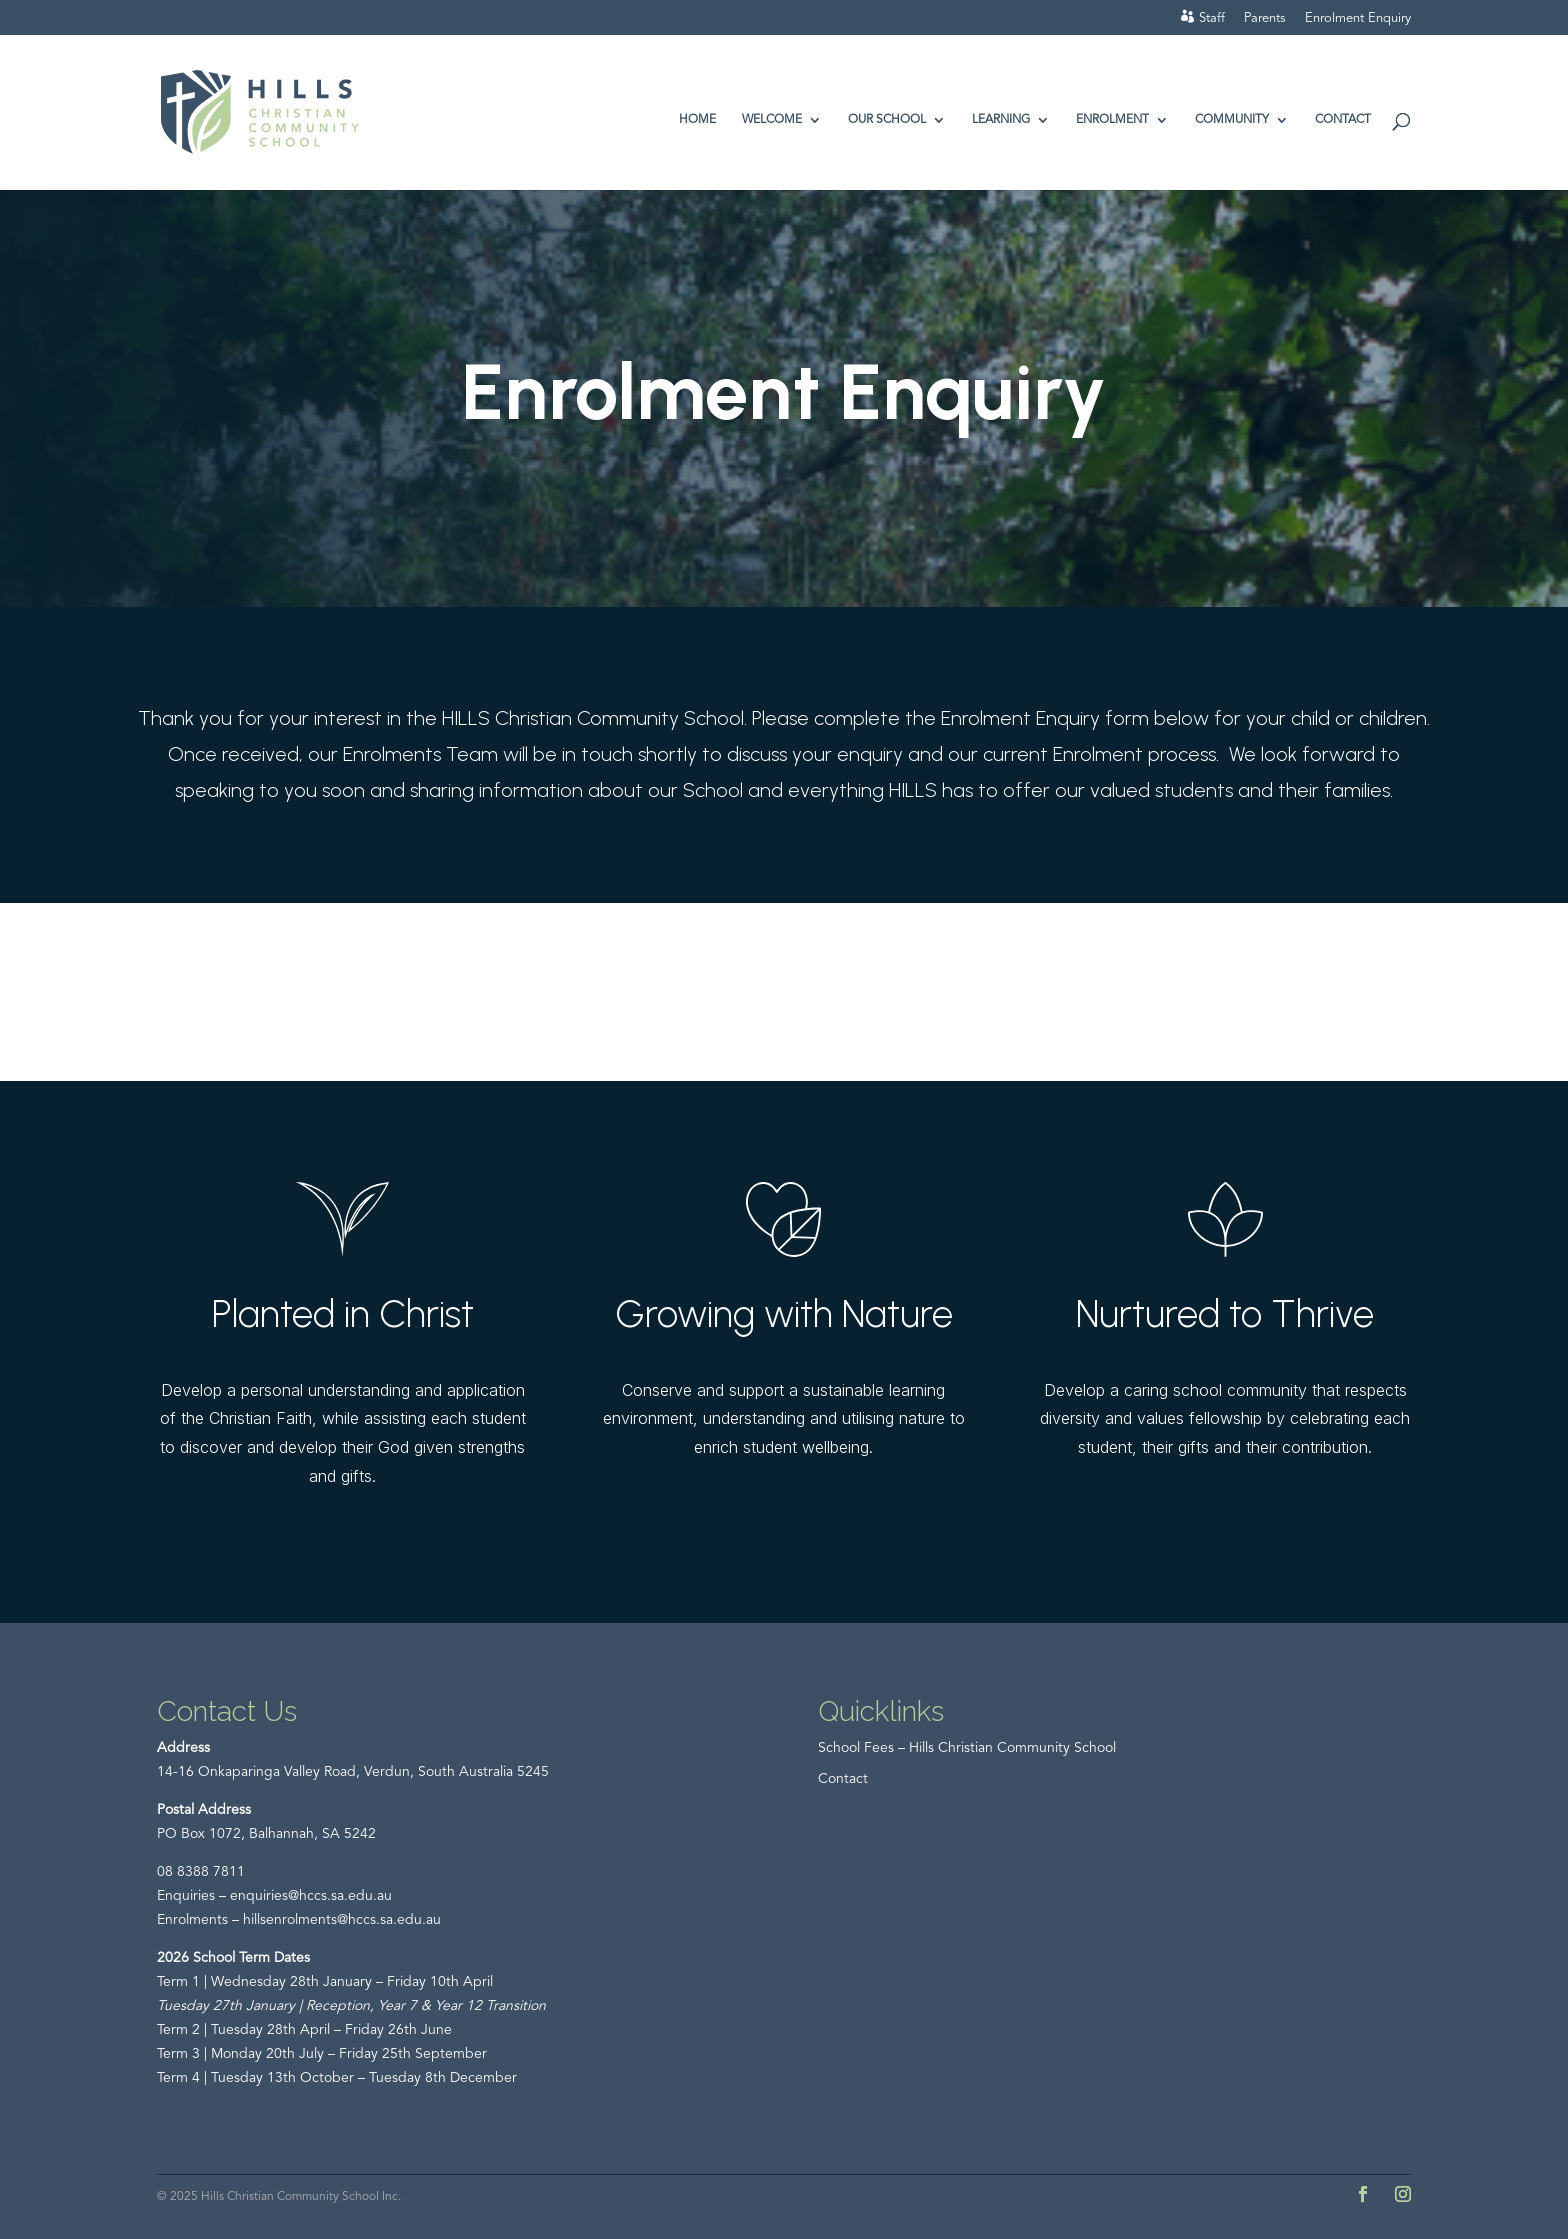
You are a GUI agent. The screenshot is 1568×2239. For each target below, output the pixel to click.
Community (1232, 120)
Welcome (772, 120)
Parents (1265, 18)
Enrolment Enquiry (1358, 18)
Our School (887, 120)
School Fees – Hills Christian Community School (967, 1748)
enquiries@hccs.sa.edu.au (311, 1896)
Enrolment (1112, 120)
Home (697, 120)
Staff (1212, 18)
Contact (1343, 120)
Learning (1001, 120)
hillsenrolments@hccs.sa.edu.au (342, 1920)
